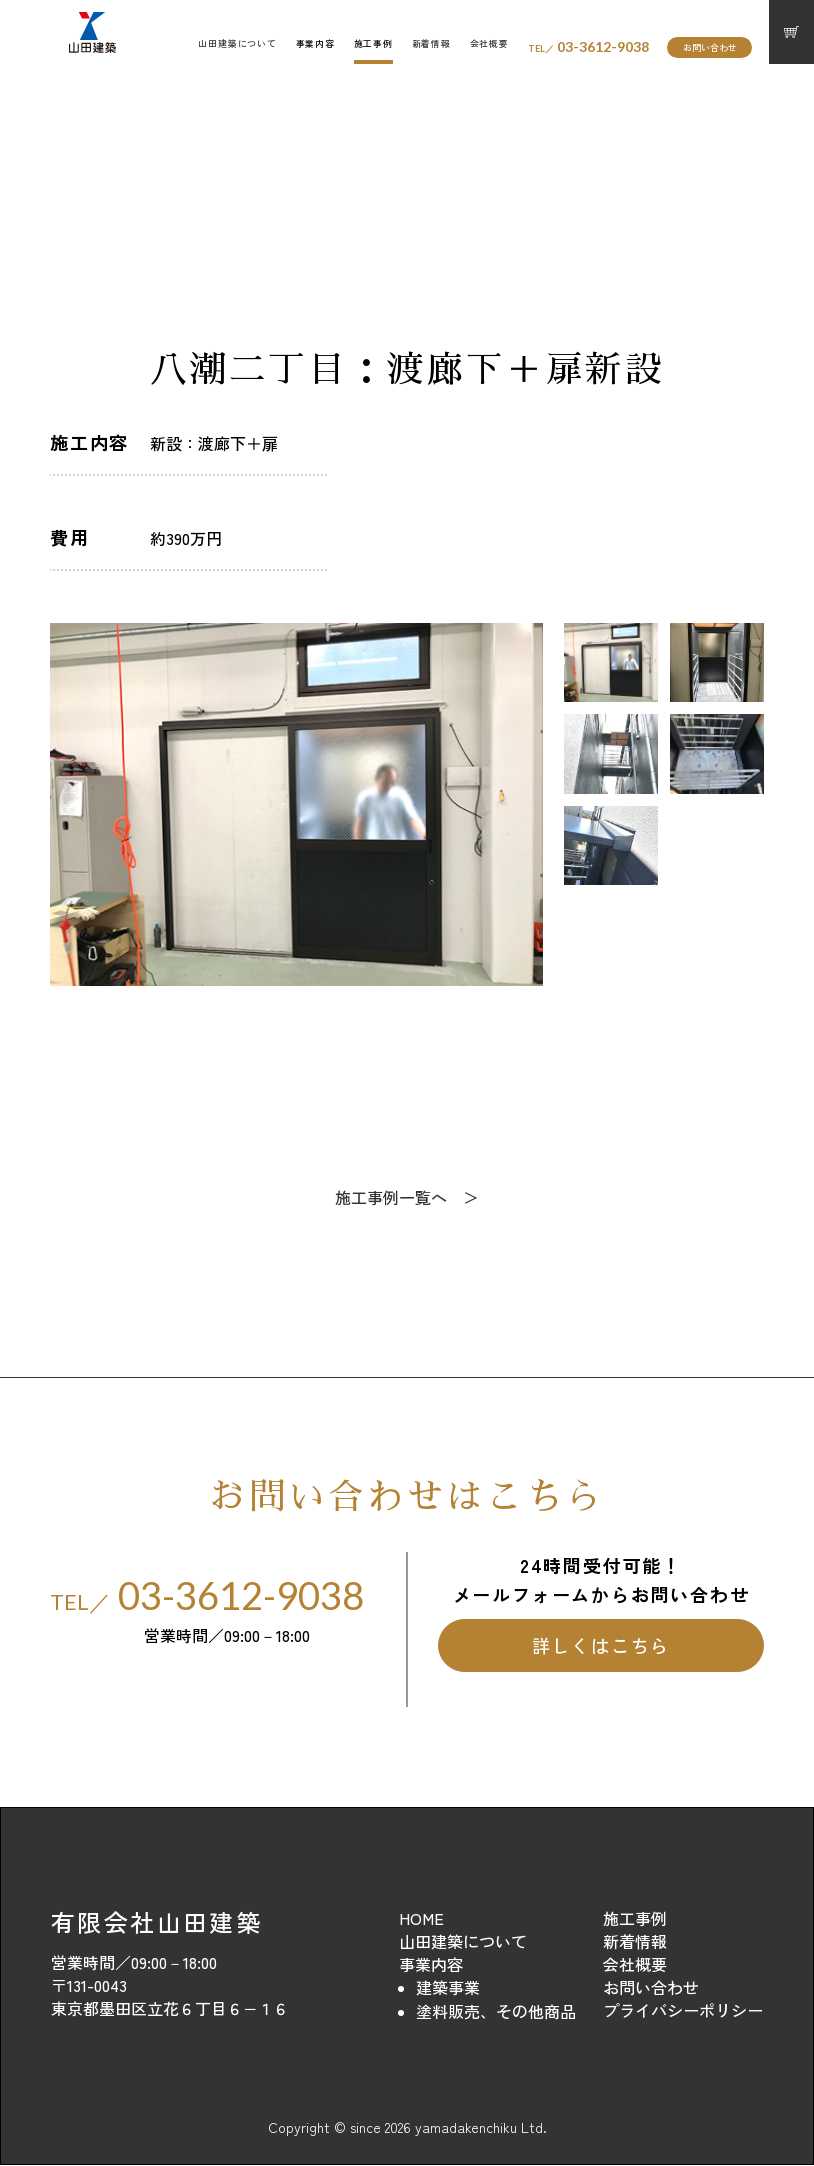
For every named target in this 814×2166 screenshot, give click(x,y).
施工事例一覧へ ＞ (407, 1198)
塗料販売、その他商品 (496, 2012)
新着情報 (431, 43)
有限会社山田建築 (156, 1922)
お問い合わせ (710, 47)
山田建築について (237, 43)
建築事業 (448, 1988)
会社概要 (489, 43)
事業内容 (315, 43)
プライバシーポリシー (683, 2011)
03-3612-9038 (588, 46)
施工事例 (373, 43)
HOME (421, 1919)
